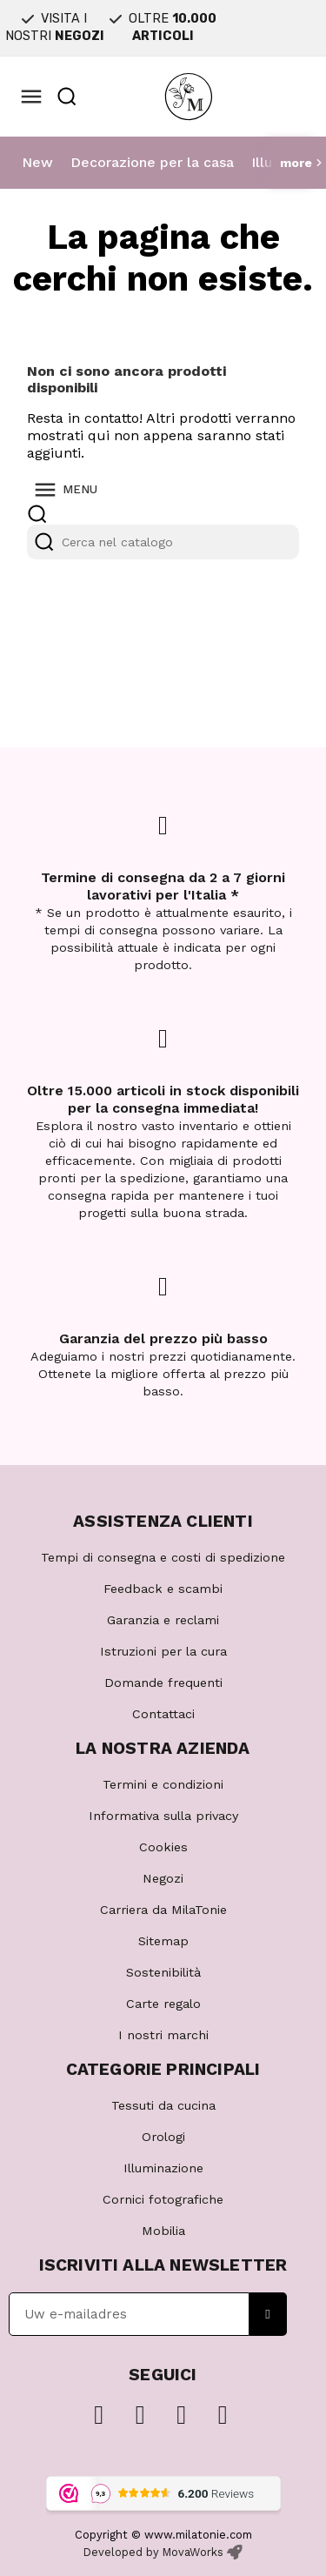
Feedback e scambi (163, 1589)
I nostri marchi (163, 2035)
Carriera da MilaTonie (163, 1910)
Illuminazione (163, 2168)
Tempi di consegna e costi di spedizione (163, 1557)
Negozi (163, 1878)
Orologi (163, 2137)
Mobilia (163, 2231)
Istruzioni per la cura (163, 1651)
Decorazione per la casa (152, 162)
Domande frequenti (163, 1682)
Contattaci (163, 1714)
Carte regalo (163, 2004)
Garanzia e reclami (163, 1620)
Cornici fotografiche (163, 2199)
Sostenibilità (163, 1972)
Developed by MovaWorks (153, 2552)
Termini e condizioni (163, 1784)
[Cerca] (163, 542)
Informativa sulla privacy (163, 1816)
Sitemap (163, 1941)
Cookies (163, 1847)
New (37, 162)
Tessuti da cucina (163, 2105)
